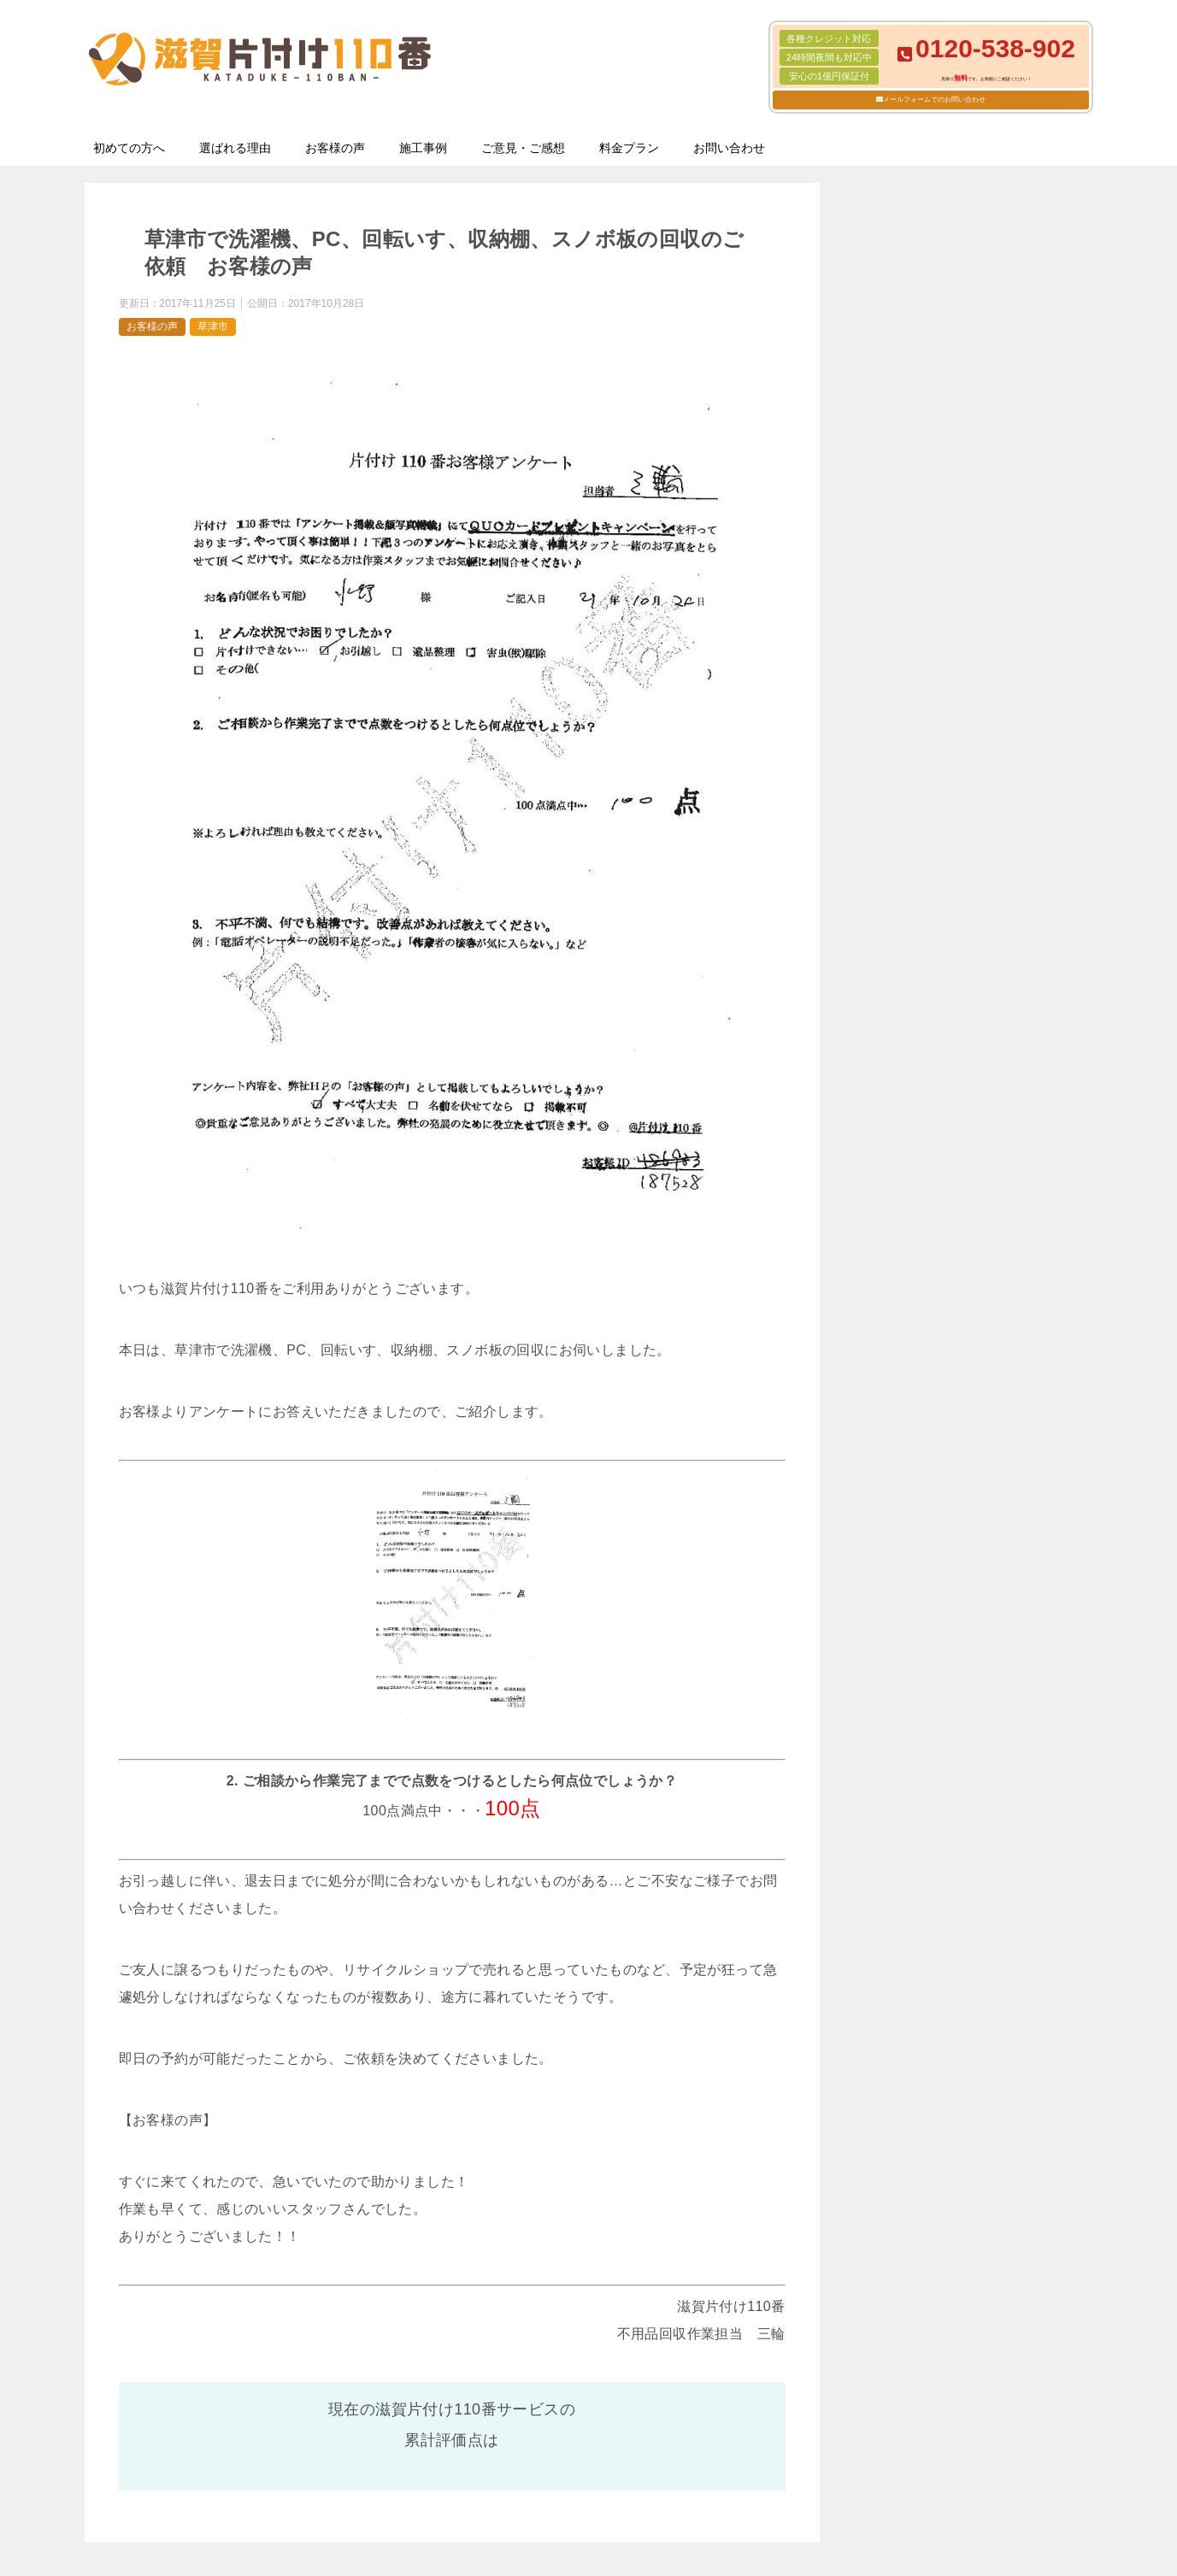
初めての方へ (129, 148)
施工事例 (423, 148)
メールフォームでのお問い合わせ (934, 99)
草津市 (212, 326)
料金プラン (629, 148)
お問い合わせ (729, 148)
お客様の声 (335, 148)
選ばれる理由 (235, 148)
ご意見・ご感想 (523, 148)
